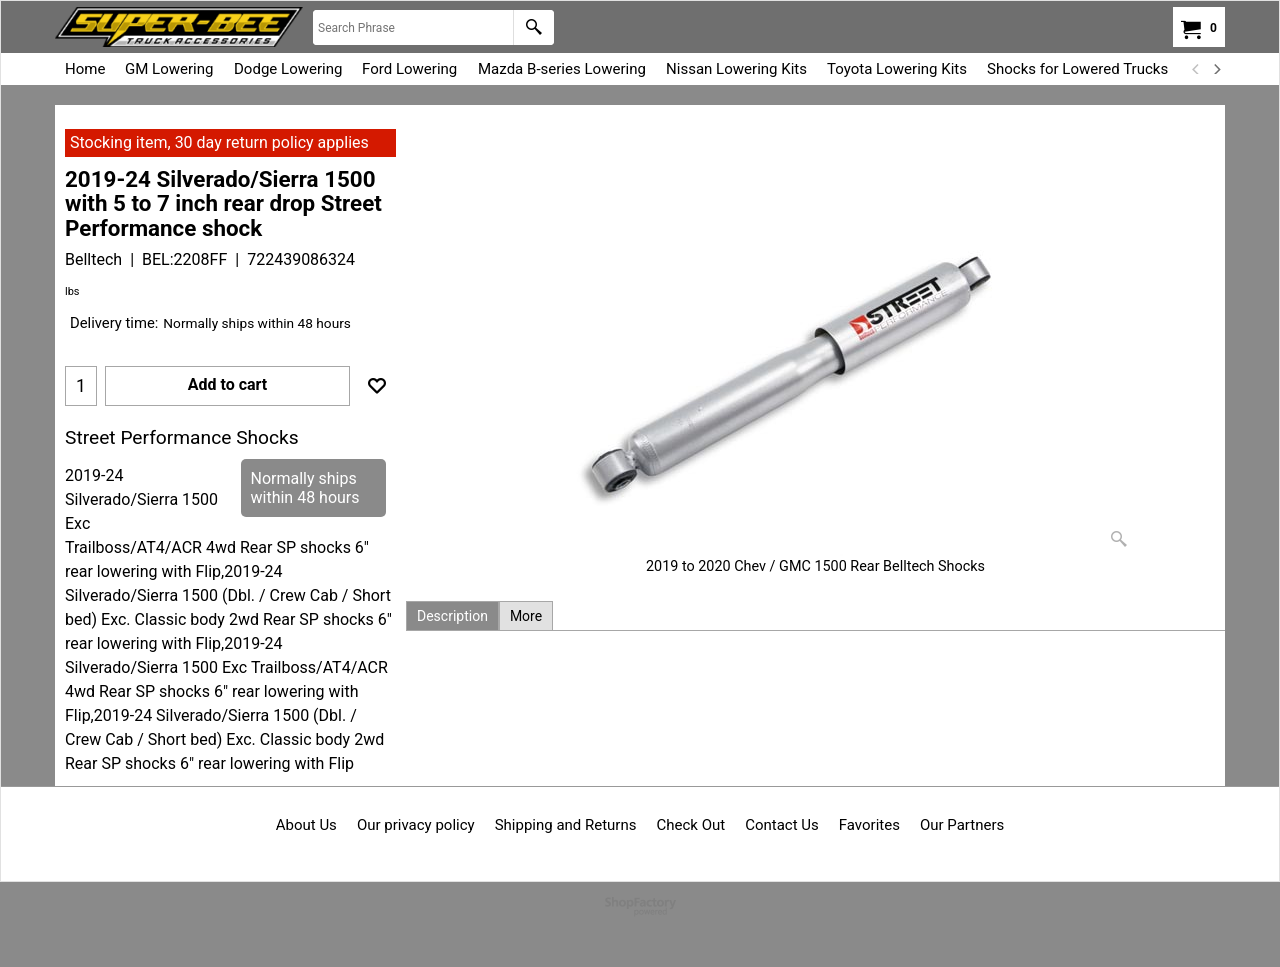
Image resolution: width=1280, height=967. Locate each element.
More (526, 616)
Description (452, 616)
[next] (1216, 69)
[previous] (1196, 69)
